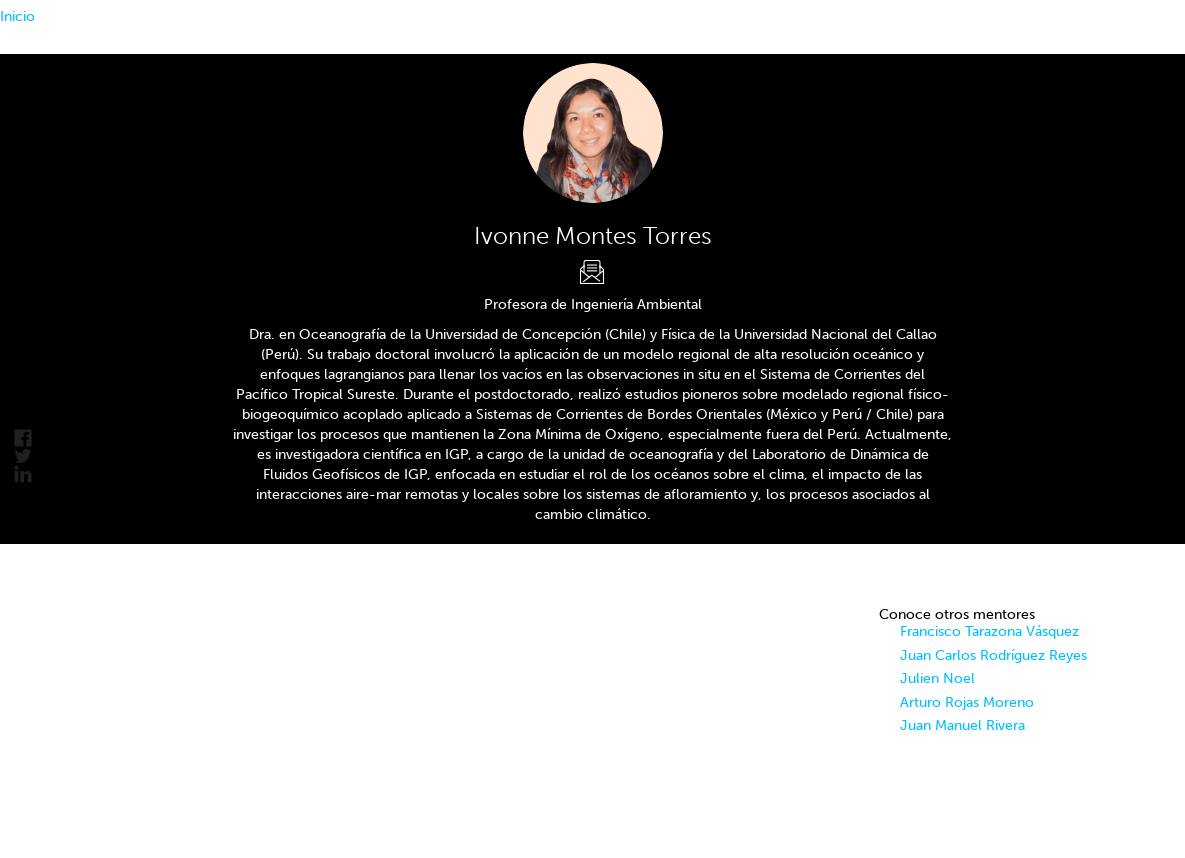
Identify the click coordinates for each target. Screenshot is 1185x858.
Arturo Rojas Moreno (967, 702)
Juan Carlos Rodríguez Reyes (993, 655)
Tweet (23, 456)
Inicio (17, 16)
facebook (23, 438)
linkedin (23, 474)
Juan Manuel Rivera (962, 725)
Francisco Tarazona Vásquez (989, 631)
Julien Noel (937, 678)
